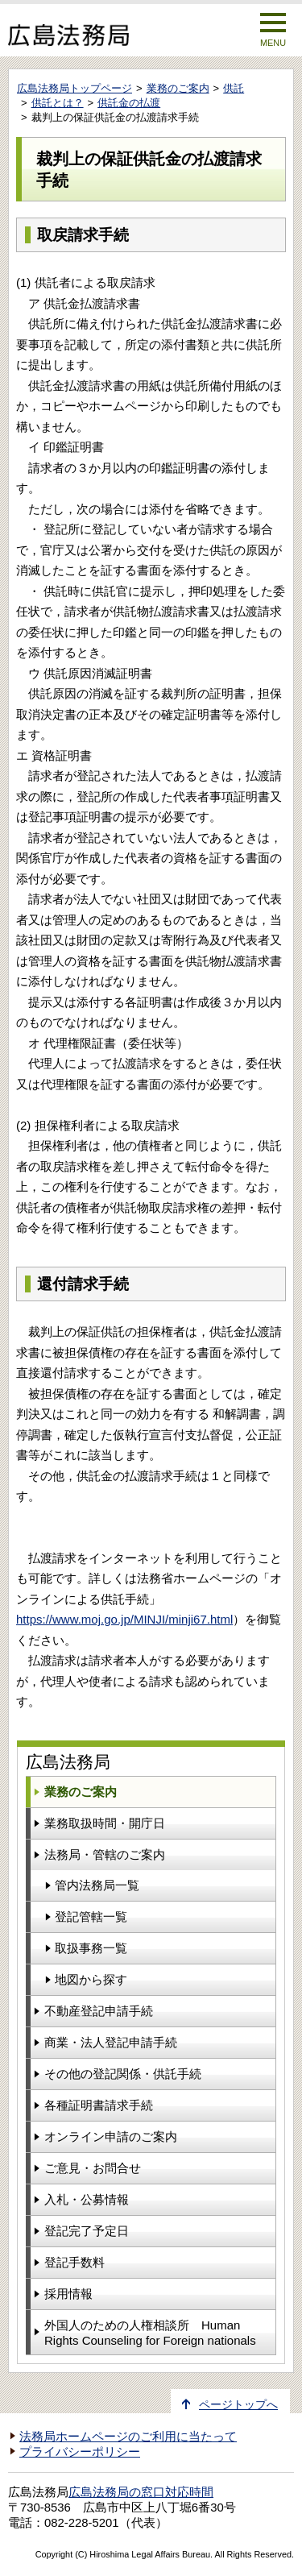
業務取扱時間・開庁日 (104, 1823)
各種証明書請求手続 (98, 2105)
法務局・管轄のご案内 (104, 1854)
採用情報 (68, 2293)
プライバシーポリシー (79, 2451)
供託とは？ (57, 103)
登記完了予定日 (86, 2231)
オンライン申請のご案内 (110, 2136)
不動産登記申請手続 (98, 2011)
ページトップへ (238, 2405)
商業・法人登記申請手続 (110, 2042)
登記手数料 (74, 2262)
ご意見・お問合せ (92, 2168)
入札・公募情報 (86, 2199)
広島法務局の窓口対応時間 (140, 2492)
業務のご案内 (178, 88)
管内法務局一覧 (97, 1885)
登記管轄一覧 (91, 1916)
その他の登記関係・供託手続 (122, 2073)
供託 (233, 88)
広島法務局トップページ (74, 88)
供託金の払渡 (128, 103)
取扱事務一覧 (91, 1948)
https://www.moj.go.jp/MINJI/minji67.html (124, 1619)
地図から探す (91, 1979)
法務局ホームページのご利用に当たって (128, 2436)
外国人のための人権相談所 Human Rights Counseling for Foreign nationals (150, 2332)
